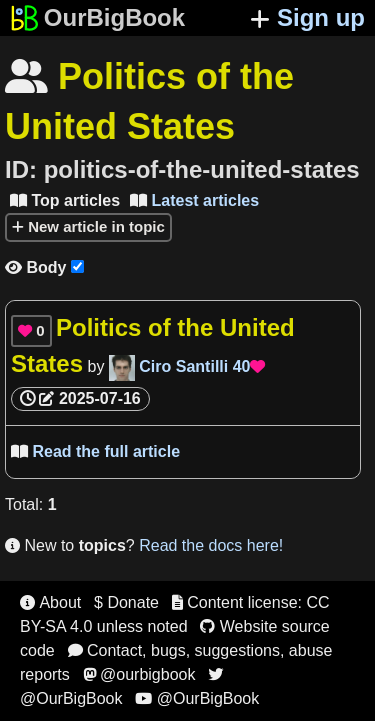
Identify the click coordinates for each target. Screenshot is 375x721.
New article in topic (88, 226)
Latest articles (194, 200)
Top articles (65, 200)
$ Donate (126, 602)
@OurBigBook (197, 698)
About (50, 602)
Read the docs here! (211, 545)
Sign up (307, 17)
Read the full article (95, 451)
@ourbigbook (139, 674)
